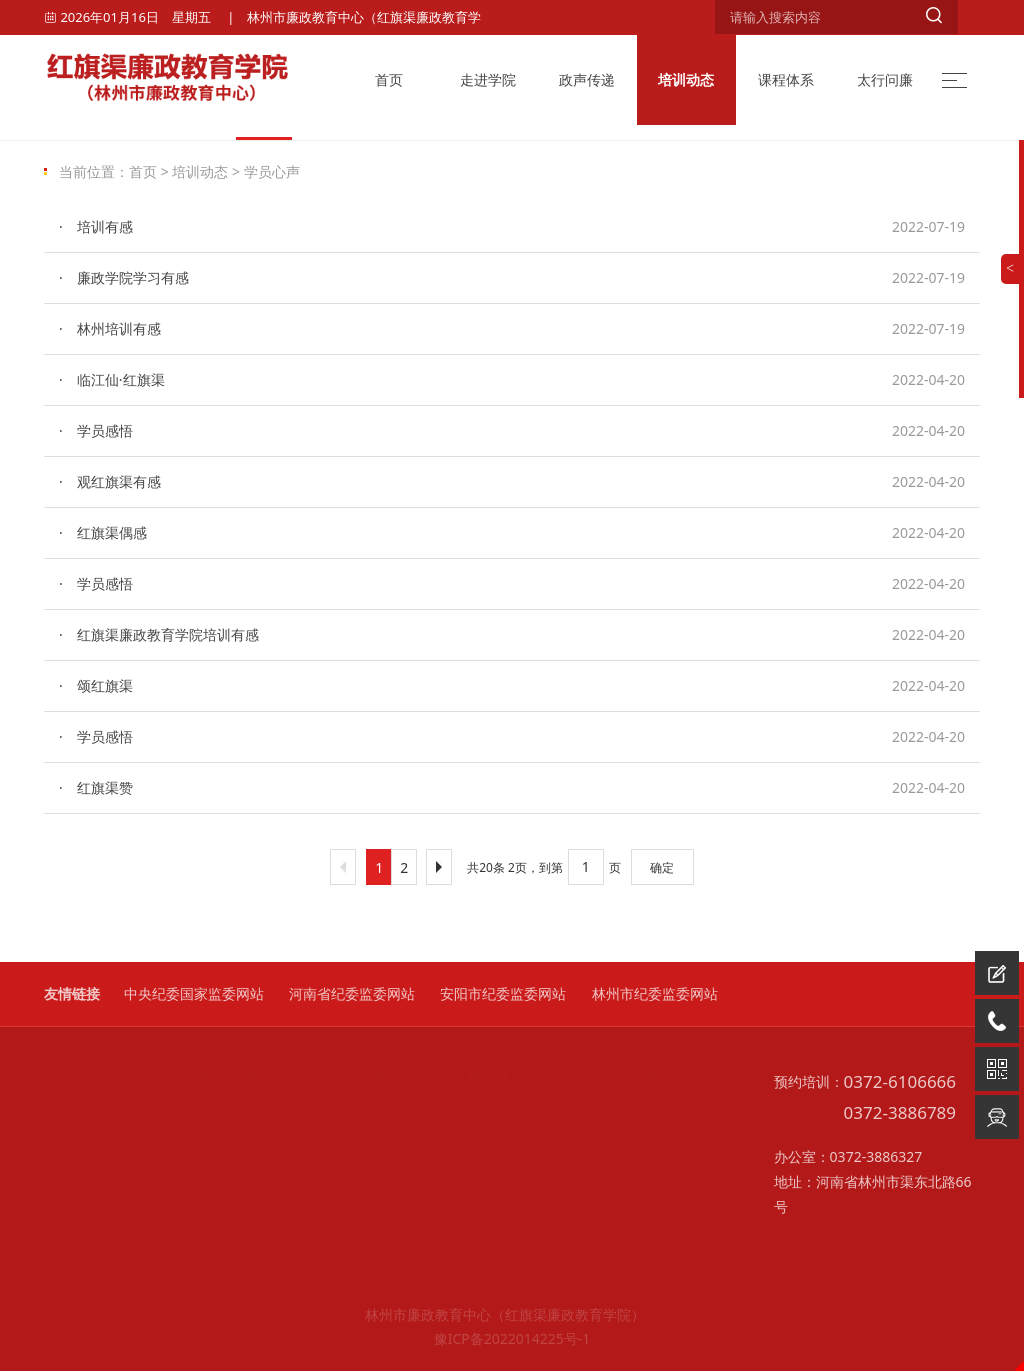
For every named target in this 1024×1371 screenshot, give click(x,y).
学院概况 (86, 1104)
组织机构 (86, 1126)
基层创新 (624, 1148)
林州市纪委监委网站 (655, 993)
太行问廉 (885, 79)
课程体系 (786, 79)
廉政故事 (624, 1126)
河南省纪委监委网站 (352, 993)
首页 (389, 79)
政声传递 (587, 79)
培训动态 (686, 79)
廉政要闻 (220, 1126)
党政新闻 (220, 1104)
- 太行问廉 (622, 1074)
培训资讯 (355, 1104)
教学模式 (489, 1126)
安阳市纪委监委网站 (503, 993)
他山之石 (624, 1170)
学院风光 (86, 1192)
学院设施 (86, 1148)
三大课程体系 (502, 1104)
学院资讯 (86, 1214)
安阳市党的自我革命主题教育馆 (99, 1170)
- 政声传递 (218, 1074)
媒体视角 (220, 1148)
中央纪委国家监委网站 (194, 993)
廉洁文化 (624, 1104)
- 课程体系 (487, 1074)
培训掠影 (355, 1126)
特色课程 (489, 1148)
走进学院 (488, 79)
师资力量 (489, 1214)
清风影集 (355, 1170)
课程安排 (489, 1170)
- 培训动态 (353, 1074)
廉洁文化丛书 (502, 1192)
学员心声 (272, 171)
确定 (662, 867)
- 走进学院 (84, 1074)
